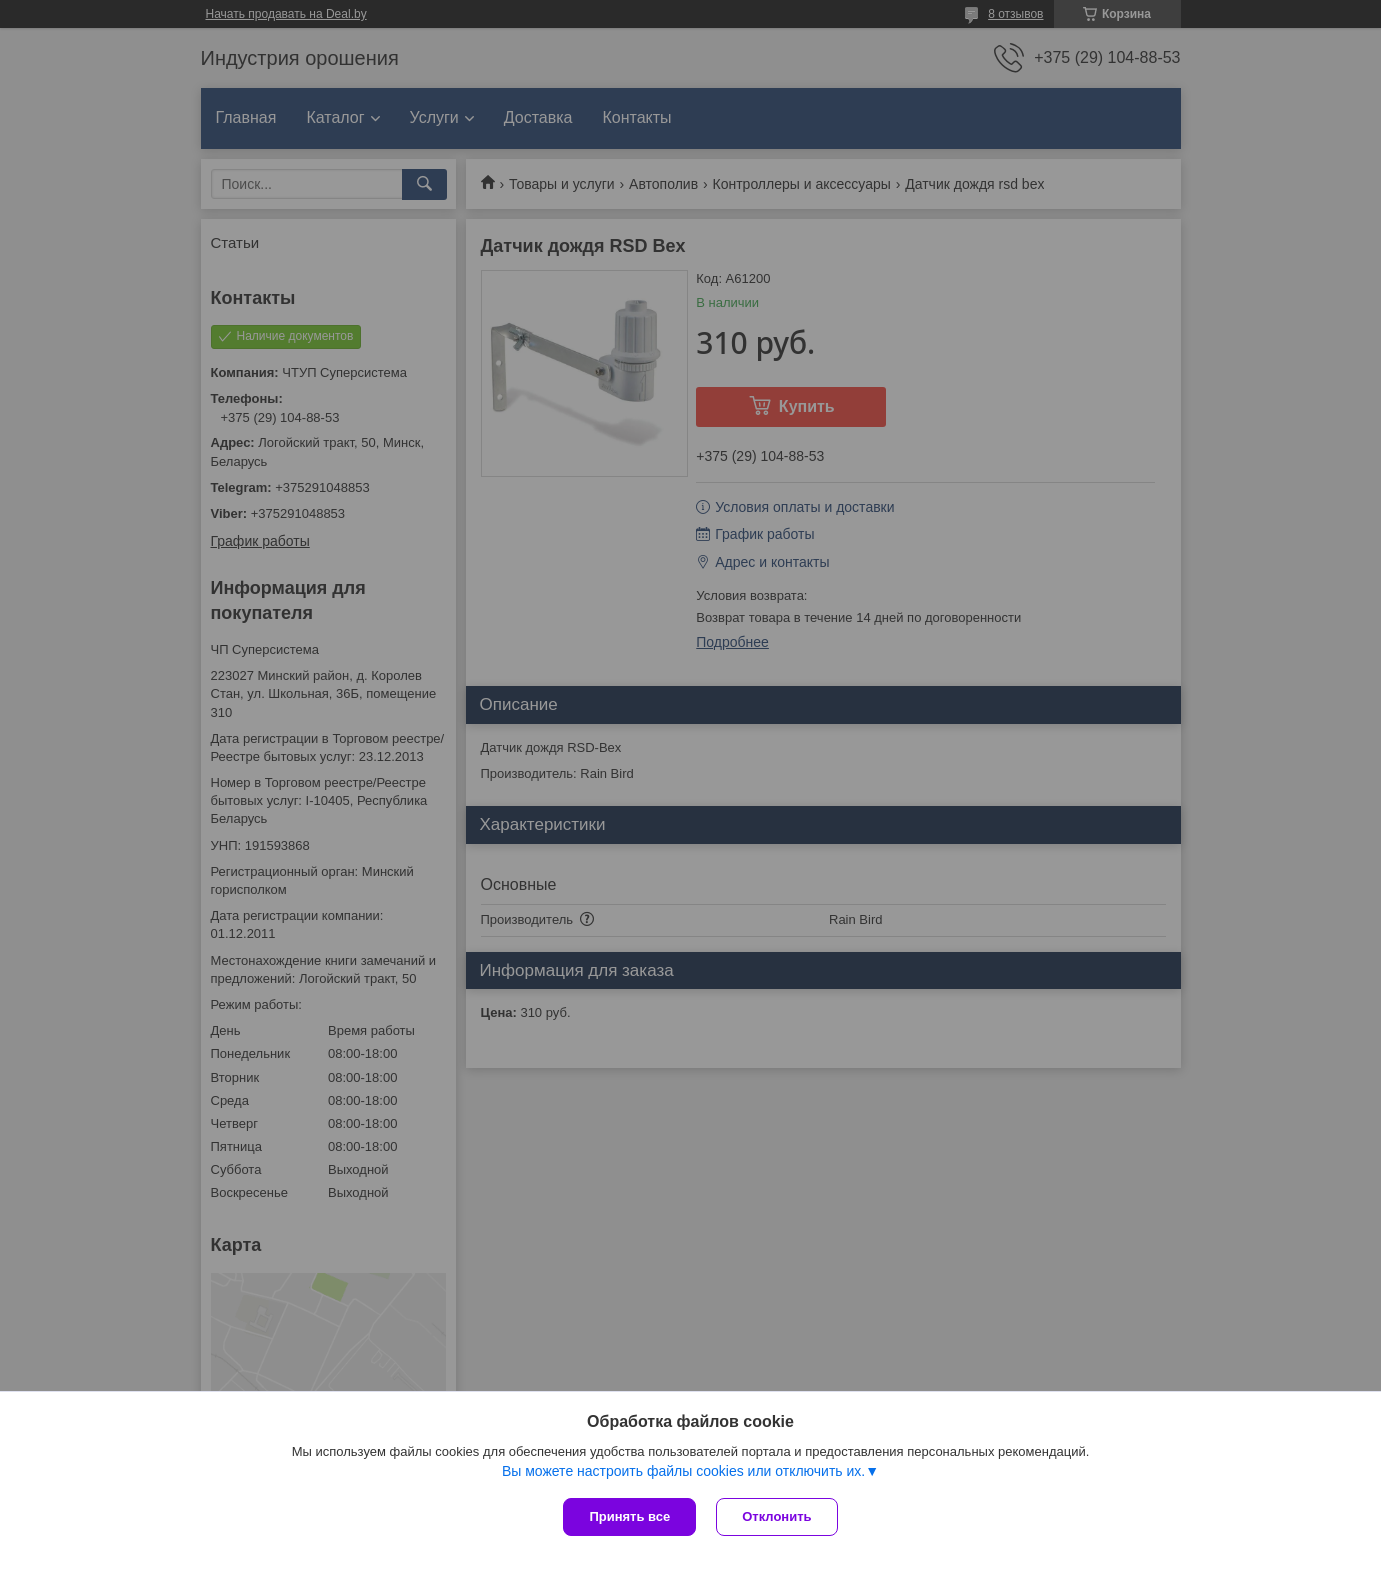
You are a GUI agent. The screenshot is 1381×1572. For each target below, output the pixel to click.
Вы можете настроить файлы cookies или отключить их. (683, 1471)
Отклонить (776, 1516)
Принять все (629, 1516)
